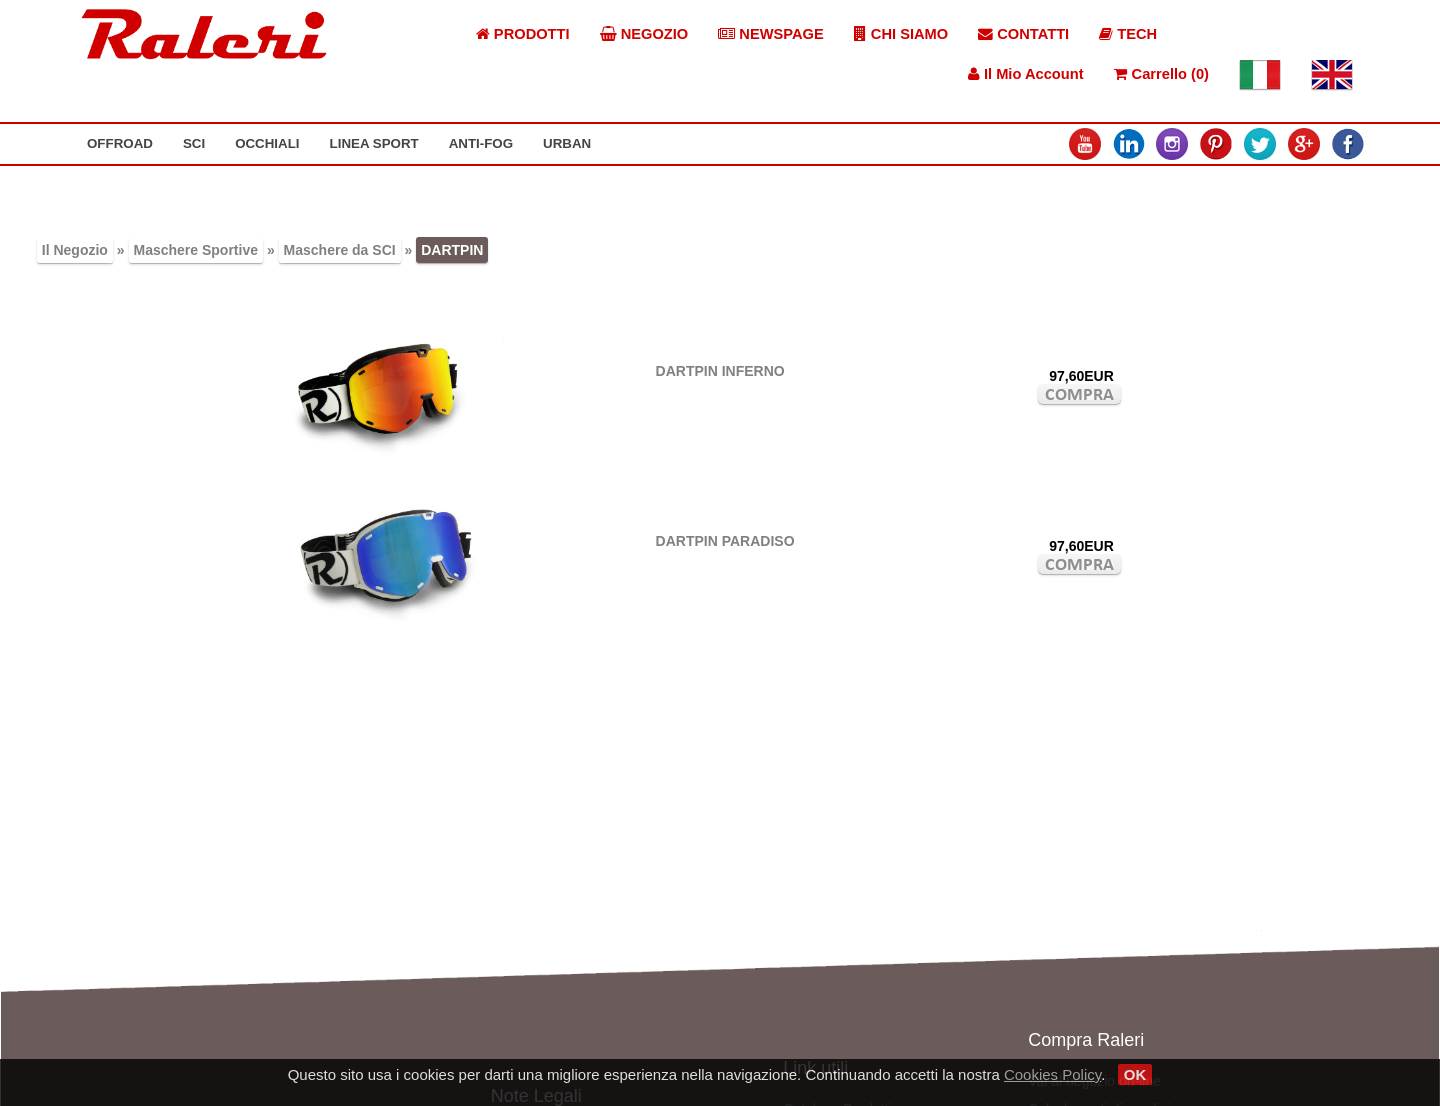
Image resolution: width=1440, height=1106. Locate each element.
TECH (1128, 34)
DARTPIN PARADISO (725, 541)
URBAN (567, 143)
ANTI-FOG (481, 143)
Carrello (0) (1161, 74)
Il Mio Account (1026, 74)
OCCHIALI (267, 143)
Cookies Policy (1052, 1074)
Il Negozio (75, 250)
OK (1135, 1074)
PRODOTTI (523, 34)
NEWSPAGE (771, 34)
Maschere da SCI (340, 250)
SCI (194, 143)
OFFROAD (120, 143)
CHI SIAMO (901, 34)
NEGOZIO (644, 34)
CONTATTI (1023, 34)
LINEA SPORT (374, 143)
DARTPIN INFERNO (720, 371)
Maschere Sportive (196, 250)
